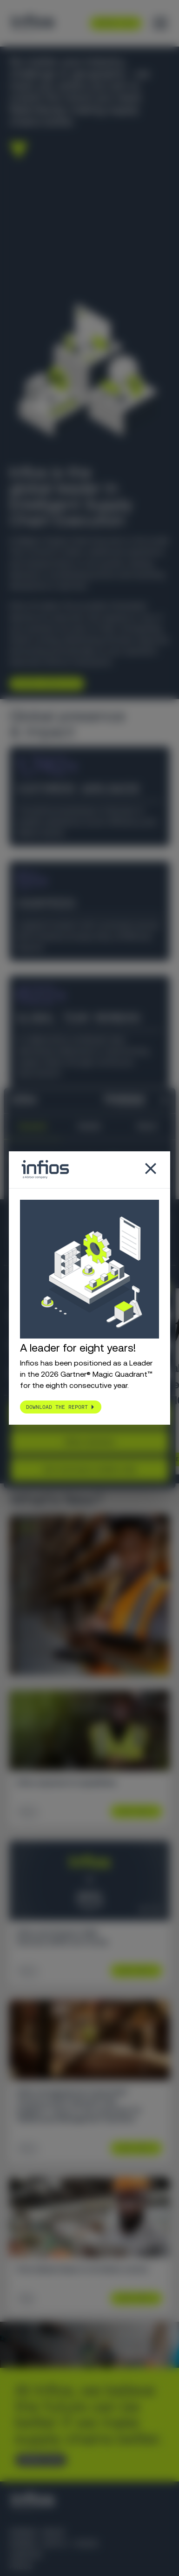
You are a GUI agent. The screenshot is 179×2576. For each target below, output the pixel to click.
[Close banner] (165, 1100)
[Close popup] (150, 1169)
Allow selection (89, 1442)
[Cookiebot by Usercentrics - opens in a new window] (108, 1100)
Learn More (132, 1811)
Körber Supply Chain (53, 2543)
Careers (25, 2554)
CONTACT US (37, 2460)
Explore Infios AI (43, 683)
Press (21, 2566)
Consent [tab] (32, 1126)
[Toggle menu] (160, 23)
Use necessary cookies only (89, 1469)
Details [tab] (89, 1126)
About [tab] (147, 1126)
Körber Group (37, 2532)
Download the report (57, 1407)
